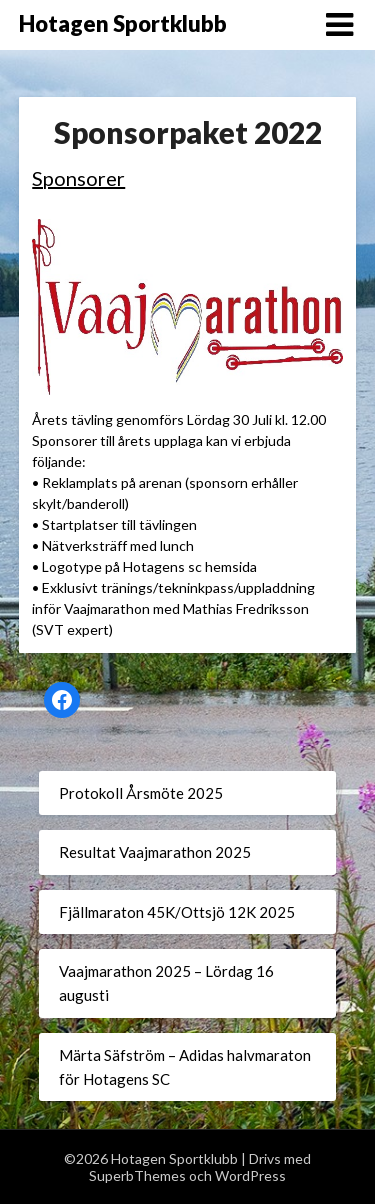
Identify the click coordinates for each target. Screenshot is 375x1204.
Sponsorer (78, 178)
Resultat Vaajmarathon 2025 (155, 852)
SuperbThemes (137, 1175)
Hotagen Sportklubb (123, 23)
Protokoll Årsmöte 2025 (141, 793)
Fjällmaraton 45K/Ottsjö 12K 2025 (177, 912)
